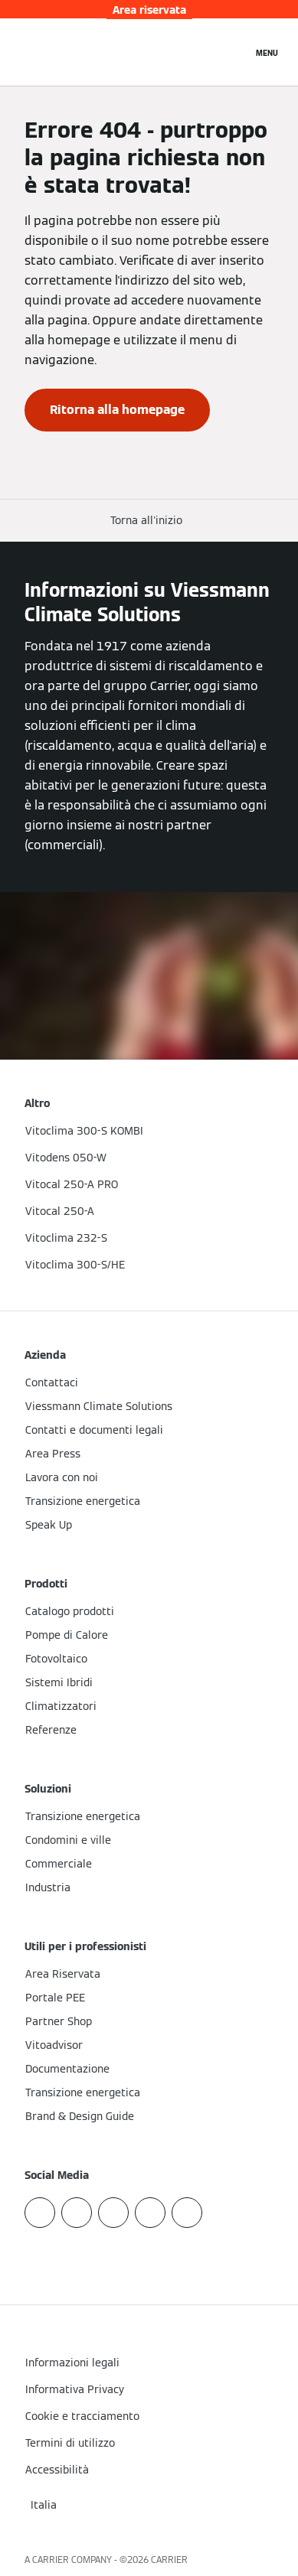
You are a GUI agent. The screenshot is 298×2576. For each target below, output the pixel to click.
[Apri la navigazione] (267, 52)
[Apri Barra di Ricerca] (233, 52)
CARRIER (169, 2559)
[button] (149, 520)
